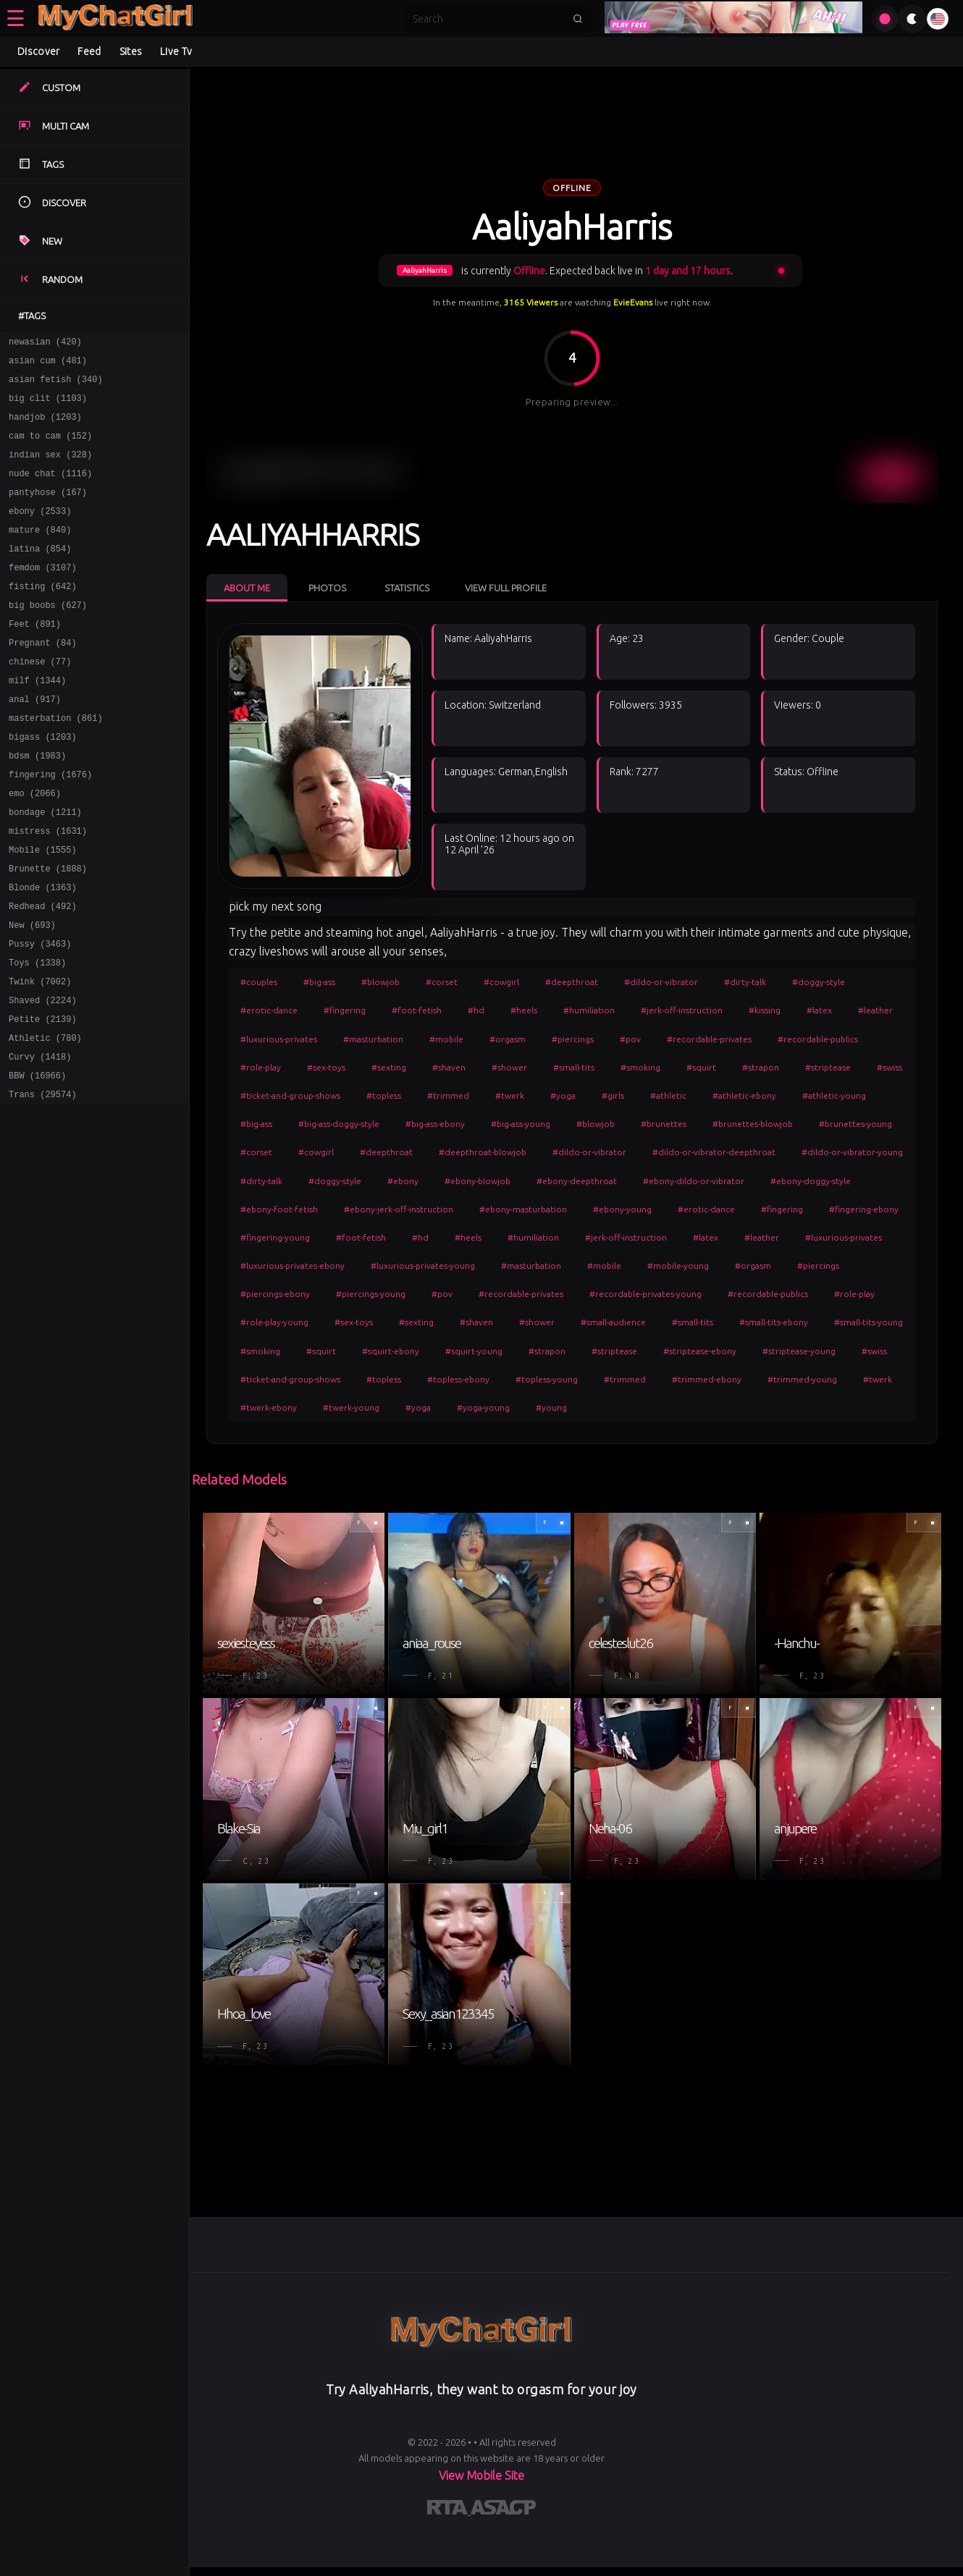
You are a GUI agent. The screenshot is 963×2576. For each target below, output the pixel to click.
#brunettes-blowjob (752, 1123)
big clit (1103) (48, 406)
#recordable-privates (709, 1039)
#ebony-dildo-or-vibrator (693, 1181)
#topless (383, 1095)
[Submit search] (578, 19)
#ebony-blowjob (477, 1181)
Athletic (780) (45, 1120)
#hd (476, 1010)
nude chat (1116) (50, 490)
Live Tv (176, 51)
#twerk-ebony (268, 1407)
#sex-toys (326, 1067)
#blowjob (380, 982)
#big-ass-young (520, 1123)
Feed (89, 51)
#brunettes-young (855, 1123)
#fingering (345, 1010)
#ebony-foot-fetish (279, 1209)
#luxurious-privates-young (423, 1265)
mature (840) (40, 553)
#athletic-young (834, 1095)
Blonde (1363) (43, 952)
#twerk (509, 1095)
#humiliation (589, 1010)
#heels (523, 1010)
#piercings (573, 1039)
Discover (38, 51)
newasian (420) (45, 343)
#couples (258, 982)
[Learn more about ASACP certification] (503, 2510)
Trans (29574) (43, 1183)
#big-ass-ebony (435, 1123)
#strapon (760, 1067)
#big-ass (319, 982)
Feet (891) (35, 658)
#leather (875, 1010)
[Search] (488, 19)
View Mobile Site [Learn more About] (481, 2475)
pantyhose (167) (48, 511)
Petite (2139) (43, 1099)
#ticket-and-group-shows (290, 1095)
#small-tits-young (868, 1322)
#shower (509, 1067)
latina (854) (40, 574)
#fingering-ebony (864, 1209)
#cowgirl (501, 982)
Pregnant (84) (43, 679)
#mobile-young (678, 1265)
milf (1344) (37, 721)
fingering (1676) (50, 826)
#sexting (388, 1067)
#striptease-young (799, 1351)
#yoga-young (483, 1407)
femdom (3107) (43, 595)
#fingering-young (275, 1237)
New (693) (32, 994)
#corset (442, 982)
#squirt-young (473, 1351)
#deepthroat (571, 982)
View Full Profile (506, 588)
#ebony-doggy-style (810, 1181)
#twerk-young (351, 1407)
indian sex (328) (50, 469)
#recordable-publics (818, 1039)
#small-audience (613, 1322)
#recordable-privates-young (645, 1293)
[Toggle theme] (912, 18)
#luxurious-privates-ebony (292, 1265)
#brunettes (663, 1123)
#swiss (889, 1067)
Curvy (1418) (40, 1141)
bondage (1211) (45, 868)
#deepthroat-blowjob (482, 1152)
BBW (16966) (37, 1162)
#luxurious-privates (278, 1039)
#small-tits (573, 1067)
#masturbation (373, 1039)
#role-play (260, 1067)
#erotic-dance (269, 1010)
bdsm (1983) (37, 805)
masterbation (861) (56, 763)
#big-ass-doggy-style (338, 1123)
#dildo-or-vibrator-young (852, 1152)
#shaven (449, 1067)
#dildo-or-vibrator (661, 982)
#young (551, 1407)
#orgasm (507, 1039)
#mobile (446, 1039)
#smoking (640, 1067)
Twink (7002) (40, 1057)
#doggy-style (818, 982)
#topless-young (547, 1379)
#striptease (828, 1067)
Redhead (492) (43, 973)
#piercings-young (370, 1293)
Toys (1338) (37, 1036)
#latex (819, 1010)
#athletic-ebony (744, 1095)
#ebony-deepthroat (577, 1181)
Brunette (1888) (48, 931)
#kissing (765, 1010)
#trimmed (448, 1095)
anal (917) (35, 742)
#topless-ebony (458, 1379)
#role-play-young (274, 1322)
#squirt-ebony (390, 1351)
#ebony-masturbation (523, 1209)
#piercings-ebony (275, 1293)
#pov (630, 1039)
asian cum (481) (48, 364)
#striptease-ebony (699, 1351)
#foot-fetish (417, 1010)
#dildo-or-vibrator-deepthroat (713, 1152)
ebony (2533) (40, 532)
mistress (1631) (48, 889)
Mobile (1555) (43, 910)
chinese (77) (40, 700)
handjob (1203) (45, 427)
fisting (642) (43, 616)
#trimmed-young (802, 1379)
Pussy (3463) (40, 1015)
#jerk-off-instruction (682, 1010)
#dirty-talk (745, 982)
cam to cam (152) (50, 448)
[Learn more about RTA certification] (449, 2510)
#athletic (668, 1095)
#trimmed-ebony (706, 1379)
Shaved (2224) (43, 1078)
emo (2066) (35, 847)
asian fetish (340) (56, 385)
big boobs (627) (48, 637)
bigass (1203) (43, 784)
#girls (613, 1095)
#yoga (563, 1095)
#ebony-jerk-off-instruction (398, 1209)
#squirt (701, 1067)
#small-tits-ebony (773, 1322)
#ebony (403, 1181)
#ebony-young (622, 1209)
